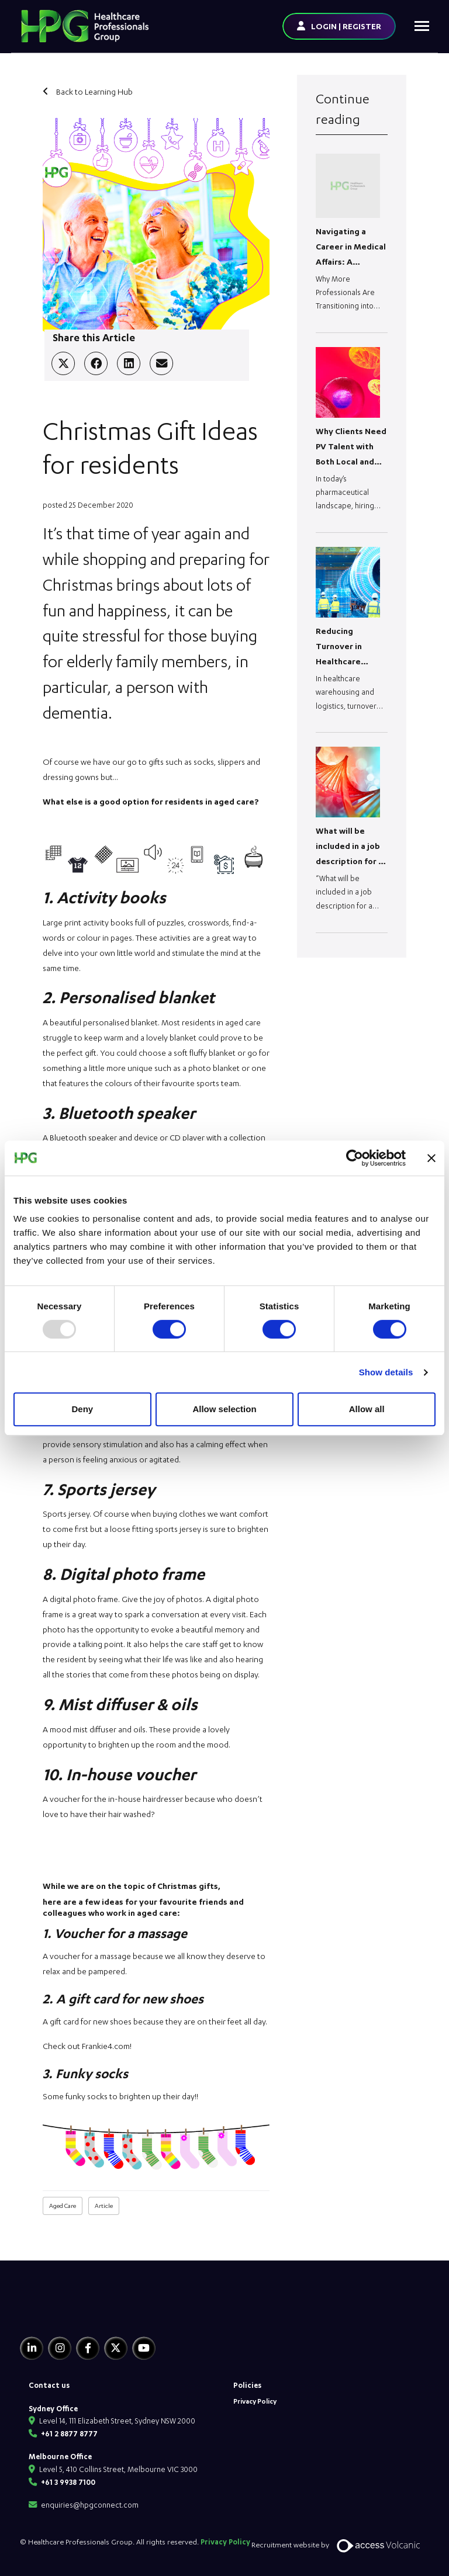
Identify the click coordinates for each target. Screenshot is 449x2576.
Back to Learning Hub (93, 91)
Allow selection (224, 1409)
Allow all (367, 1409)
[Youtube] (144, 2348)
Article (104, 2205)
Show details (386, 1372)
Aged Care (62, 2205)
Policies (247, 2385)
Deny (82, 1409)
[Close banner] (431, 1158)
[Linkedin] (31, 2348)
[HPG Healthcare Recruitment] (74, 2312)
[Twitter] (115, 2348)
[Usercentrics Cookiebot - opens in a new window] (354, 1158)
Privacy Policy (255, 2401)
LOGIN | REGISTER (346, 26)
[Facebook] (87, 2348)
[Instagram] (59, 2348)
